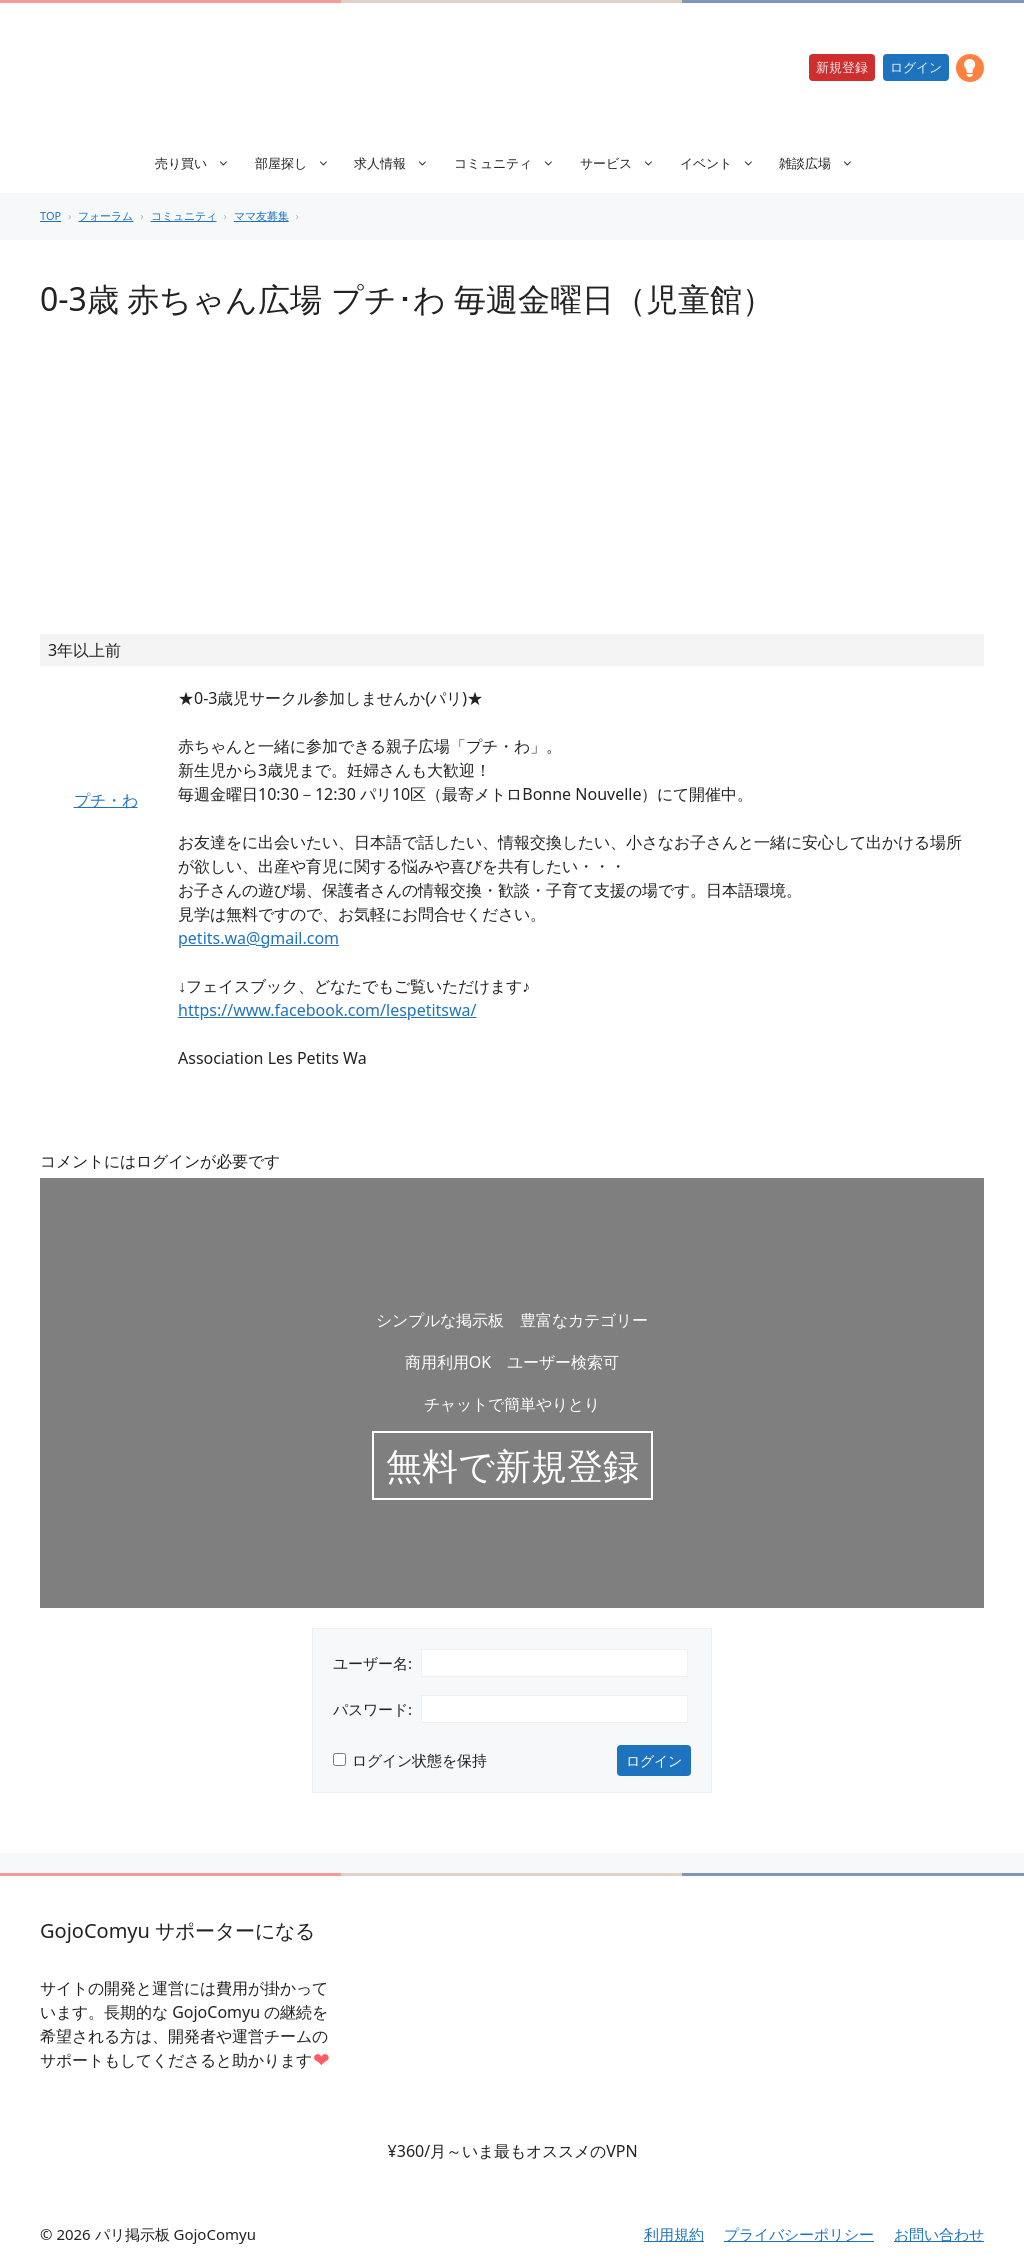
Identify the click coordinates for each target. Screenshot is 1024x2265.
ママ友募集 (261, 215)
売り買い (202, 163)
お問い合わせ (939, 2234)
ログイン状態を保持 (419, 1760)
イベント (727, 163)
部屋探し (302, 163)
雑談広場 (826, 163)
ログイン (916, 67)
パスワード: (372, 1709)
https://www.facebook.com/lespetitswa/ (327, 1010)
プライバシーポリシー (799, 2234)
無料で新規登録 (512, 1465)
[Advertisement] (512, 484)
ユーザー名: (372, 1663)
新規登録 (842, 67)
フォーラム (105, 215)
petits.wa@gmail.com (258, 938)
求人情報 (401, 163)
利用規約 (674, 2234)
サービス (627, 163)
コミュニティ (514, 163)
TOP (50, 215)
